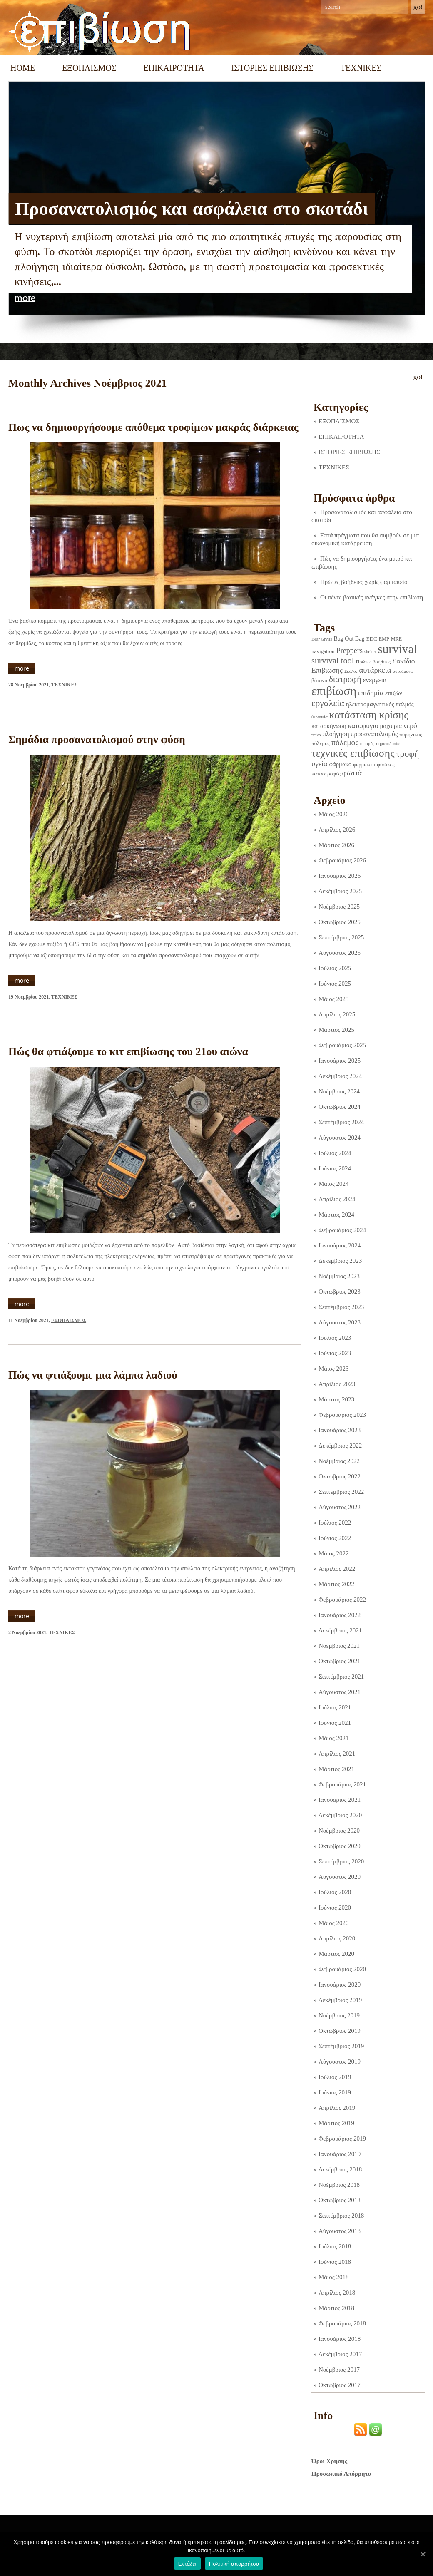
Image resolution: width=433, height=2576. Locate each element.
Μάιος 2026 (333, 814)
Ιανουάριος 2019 (340, 2154)
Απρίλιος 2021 (337, 1753)
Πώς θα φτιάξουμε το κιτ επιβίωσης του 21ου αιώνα (128, 1052)
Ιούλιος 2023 (335, 1337)
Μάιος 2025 (333, 999)
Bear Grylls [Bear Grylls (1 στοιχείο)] (321, 639)
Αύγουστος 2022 (340, 1507)
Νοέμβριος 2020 (339, 1830)
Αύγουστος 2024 (340, 1137)
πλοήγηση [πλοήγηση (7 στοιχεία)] (336, 734)
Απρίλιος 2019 (337, 2107)
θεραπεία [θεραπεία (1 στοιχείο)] (319, 717)
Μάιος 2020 (333, 1923)
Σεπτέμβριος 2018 (341, 2215)
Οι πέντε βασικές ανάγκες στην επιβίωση (371, 597)
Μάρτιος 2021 (336, 1769)
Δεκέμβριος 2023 (340, 1260)
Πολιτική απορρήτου (234, 2564)
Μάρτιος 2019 (336, 2123)
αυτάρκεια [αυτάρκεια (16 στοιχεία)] (375, 670)
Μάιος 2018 (333, 2277)
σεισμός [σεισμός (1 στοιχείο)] (367, 743)
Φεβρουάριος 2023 (342, 1414)
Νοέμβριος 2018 (339, 2184)
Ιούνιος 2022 (335, 1538)
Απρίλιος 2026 (337, 829)
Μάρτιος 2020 (336, 1953)
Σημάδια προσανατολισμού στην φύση (96, 739)
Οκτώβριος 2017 (340, 2385)
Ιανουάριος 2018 (340, 2338)
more (25, 298)
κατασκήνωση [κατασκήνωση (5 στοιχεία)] (328, 726)
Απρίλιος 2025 (337, 1014)
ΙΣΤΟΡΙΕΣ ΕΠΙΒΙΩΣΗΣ (272, 67)
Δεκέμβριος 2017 (340, 2354)
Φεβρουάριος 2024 (342, 1230)
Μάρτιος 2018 (336, 2308)
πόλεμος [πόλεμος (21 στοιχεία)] (344, 742)
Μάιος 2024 (333, 1183)
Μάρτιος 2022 (336, 1584)
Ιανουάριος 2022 (340, 1615)
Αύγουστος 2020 (340, 1876)
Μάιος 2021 (333, 1738)
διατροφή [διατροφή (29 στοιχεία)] (345, 679)
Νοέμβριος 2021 (339, 1645)
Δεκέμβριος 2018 (340, 2169)
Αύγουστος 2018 (340, 2231)
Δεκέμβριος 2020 (340, 1815)
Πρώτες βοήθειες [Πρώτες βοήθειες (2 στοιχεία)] (373, 662)
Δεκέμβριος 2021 (340, 1630)
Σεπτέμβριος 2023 (341, 1307)
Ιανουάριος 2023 (340, 1430)
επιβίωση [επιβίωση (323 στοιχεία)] (333, 691)
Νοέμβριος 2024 (339, 1091)
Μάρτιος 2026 (336, 845)
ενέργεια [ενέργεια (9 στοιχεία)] (375, 680)
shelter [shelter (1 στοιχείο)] (370, 651)
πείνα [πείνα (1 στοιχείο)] (316, 735)
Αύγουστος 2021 (340, 1692)
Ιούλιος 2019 (335, 2077)
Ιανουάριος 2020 (340, 1984)
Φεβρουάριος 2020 (342, 1969)
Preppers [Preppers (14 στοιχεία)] (349, 650)
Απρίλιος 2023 (337, 1384)
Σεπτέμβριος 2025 (341, 937)
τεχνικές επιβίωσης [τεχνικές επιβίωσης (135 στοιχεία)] (353, 753)
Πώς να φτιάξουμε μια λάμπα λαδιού (92, 1375)
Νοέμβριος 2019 (339, 2015)
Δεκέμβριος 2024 (340, 1076)
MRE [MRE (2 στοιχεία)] (396, 639)
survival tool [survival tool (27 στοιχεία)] (332, 660)
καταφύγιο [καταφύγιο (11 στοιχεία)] (363, 726)
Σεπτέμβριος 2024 (341, 1122)
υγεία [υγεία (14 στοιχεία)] (319, 764)
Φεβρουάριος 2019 (342, 2138)
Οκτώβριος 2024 (340, 1106)
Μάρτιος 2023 (336, 1399)
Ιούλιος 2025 (335, 968)
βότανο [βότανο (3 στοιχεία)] (319, 680)
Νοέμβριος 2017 (339, 2369)
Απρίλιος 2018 (337, 2292)
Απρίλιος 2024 (337, 1199)
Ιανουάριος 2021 (340, 1799)
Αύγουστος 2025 (340, 952)
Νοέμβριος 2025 (339, 906)
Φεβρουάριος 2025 (342, 1045)
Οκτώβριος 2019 (340, 2030)
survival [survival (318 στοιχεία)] (397, 649)
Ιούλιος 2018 (335, 2246)
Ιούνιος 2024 (335, 1168)
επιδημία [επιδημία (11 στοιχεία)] (370, 693)
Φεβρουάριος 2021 (342, 1784)
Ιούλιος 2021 (335, 1707)
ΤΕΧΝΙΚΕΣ (361, 67)
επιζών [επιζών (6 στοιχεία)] (393, 692)
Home (22, 67)
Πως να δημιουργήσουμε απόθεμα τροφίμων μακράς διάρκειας (153, 427)
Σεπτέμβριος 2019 (341, 2046)
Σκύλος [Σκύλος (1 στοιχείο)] (351, 671)
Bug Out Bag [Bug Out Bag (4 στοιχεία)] (348, 638)
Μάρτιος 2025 (336, 1029)
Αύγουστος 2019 (340, 2061)
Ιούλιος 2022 (335, 1522)
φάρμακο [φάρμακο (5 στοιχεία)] (340, 764)
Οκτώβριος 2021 (340, 1661)
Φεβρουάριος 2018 (342, 2323)
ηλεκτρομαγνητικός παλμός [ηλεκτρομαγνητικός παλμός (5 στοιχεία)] (380, 704)
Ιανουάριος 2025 (340, 1060)
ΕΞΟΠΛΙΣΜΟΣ (89, 67)
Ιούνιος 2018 (335, 2261)
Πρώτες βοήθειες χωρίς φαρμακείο (363, 582)
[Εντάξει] (422, 2554)
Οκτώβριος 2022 (340, 1476)
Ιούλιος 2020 (335, 1892)
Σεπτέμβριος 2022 (341, 1491)
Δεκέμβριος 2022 (340, 1445)
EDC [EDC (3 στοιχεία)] (371, 639)
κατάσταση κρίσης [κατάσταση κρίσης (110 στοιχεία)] (368, 715)
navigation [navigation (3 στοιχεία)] (323, 651)
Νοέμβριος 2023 (339, 1276)
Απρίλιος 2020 (337, 1938)
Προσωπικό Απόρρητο (341, 2473)
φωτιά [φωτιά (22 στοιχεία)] (352, 772)
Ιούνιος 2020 (335, 1907)
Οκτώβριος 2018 (340, 2200)
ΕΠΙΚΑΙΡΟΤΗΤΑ (174, 67)
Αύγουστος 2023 (340, 1322)
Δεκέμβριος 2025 (340, 891)
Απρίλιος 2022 (337, 1568)
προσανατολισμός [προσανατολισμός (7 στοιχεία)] (374, 734)
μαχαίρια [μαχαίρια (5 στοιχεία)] (391, 726)
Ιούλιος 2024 (335, 1153)
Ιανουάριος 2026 (340, 875)
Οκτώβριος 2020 (340, 1846)
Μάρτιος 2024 (336, 1214)
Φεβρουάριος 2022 (342, 1599)
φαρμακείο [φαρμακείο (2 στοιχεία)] (364, 765)
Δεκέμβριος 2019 (340, 2000)
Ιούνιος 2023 (335, 1353)
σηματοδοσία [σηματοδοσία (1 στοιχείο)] (388, 743)
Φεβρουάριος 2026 (342, 860)
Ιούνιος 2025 (335, 983)
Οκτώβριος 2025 (340, 922)
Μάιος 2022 (333, 1553)
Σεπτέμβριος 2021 (341, 1676)
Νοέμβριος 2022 (339, 1461)
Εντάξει (187, 2564)
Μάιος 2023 (333, 1368)
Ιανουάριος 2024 (340, 1245)
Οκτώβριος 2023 (340, 1291)
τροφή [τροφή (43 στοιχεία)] (407, 753)
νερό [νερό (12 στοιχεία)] (410, 725)
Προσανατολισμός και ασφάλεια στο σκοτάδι (191, 208)
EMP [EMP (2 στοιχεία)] (384, 639)
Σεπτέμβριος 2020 (341, 1861)
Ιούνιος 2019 (335, 2092)
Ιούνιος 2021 (335, 1722)
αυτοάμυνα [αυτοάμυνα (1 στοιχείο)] (403, 671)
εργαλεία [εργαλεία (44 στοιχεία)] (327, 703)
